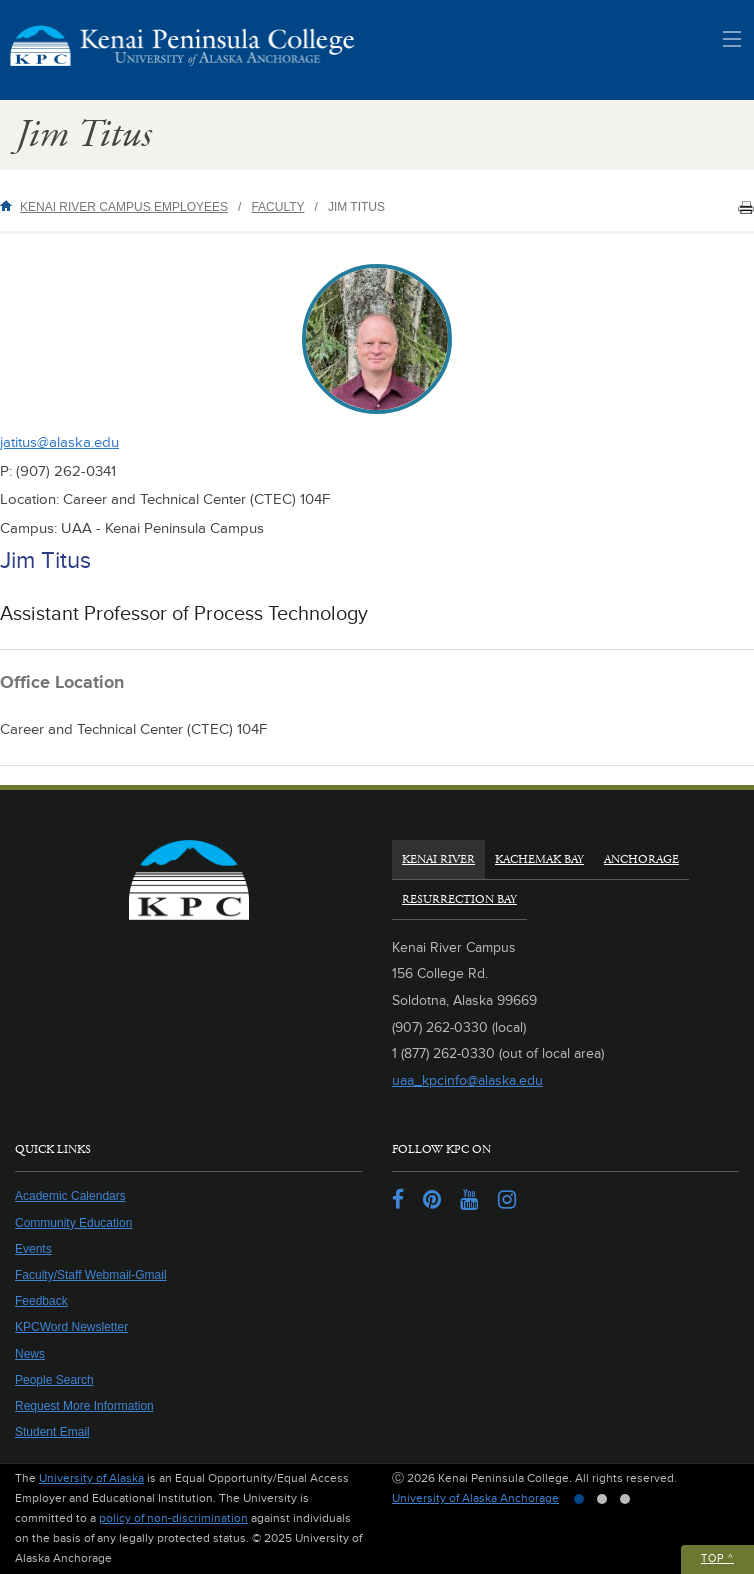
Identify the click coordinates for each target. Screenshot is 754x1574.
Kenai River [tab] (438, 859)
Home (10, 205)
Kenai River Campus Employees (124, 207)
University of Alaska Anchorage (475, 1498)
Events (33, 1249)
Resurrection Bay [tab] (459, 899)
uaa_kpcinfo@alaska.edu (467, 1080)
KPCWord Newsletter (71, 1327)
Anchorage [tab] (641, 859)
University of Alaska (91, 1478)
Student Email (52, 1432)
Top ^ (717, 1558)
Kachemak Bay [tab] (539, 859)
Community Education (73, 1223)
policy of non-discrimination (173, 1518)
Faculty (277, 207)
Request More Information (84, 1406)
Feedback (41, 1301)
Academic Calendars (70, 1196)
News (30, 1354)
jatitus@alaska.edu (59, 442)
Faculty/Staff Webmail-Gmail (91, 1275)
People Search (54, 1380)
